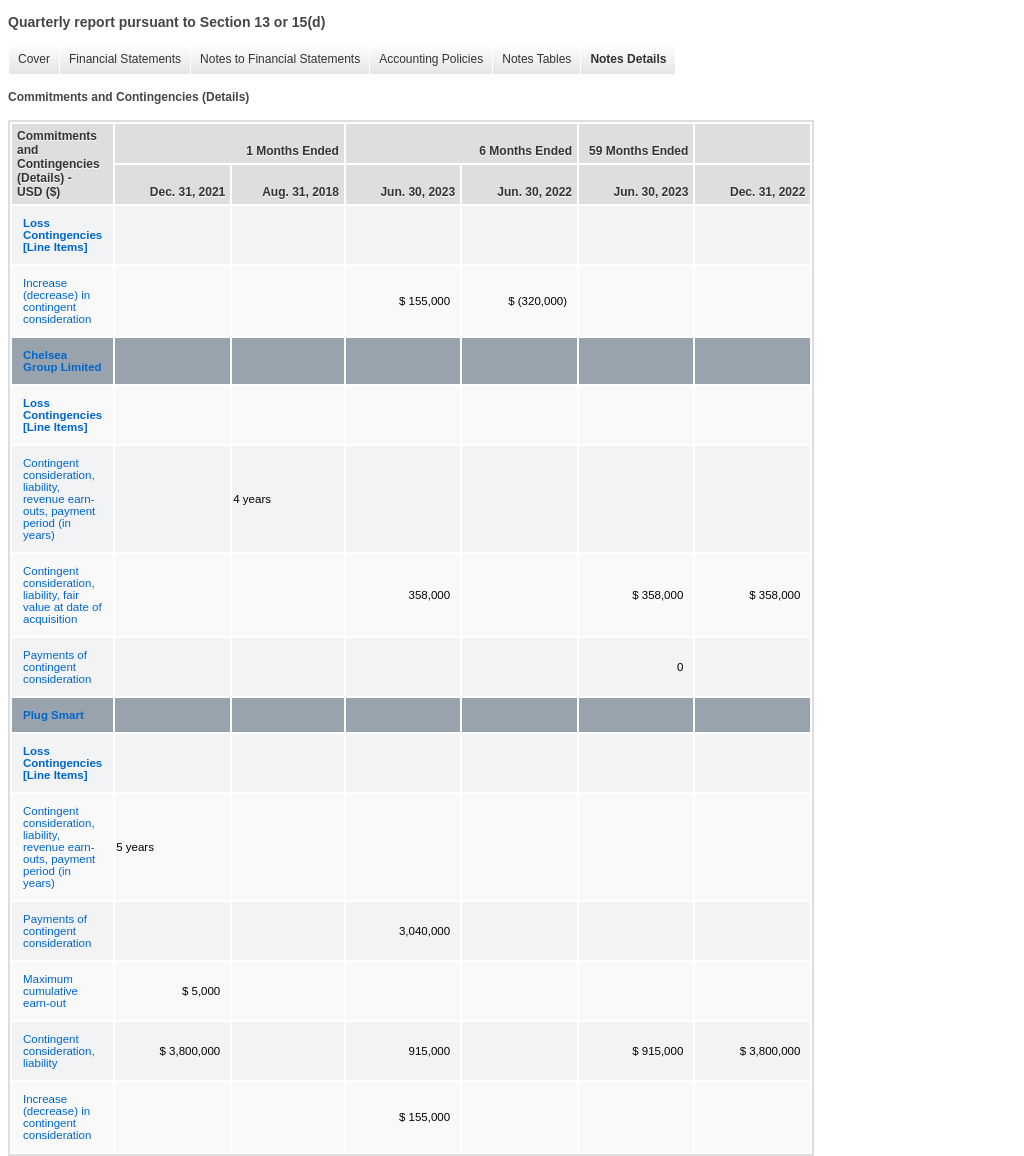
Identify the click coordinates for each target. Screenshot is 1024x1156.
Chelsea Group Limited (62, 361)
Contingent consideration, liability (59, 1051)
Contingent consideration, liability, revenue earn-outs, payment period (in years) (59, 499)
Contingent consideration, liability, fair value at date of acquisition (62, 595)
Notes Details (623, 59)
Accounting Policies (426, 59)
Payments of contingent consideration (57, 667)
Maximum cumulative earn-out (50, 991)
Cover (29, 59)
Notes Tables (531, 59)
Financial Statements (120, 59)
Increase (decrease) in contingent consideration (57, 301)
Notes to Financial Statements (275, 59)
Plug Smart (53, 715)
